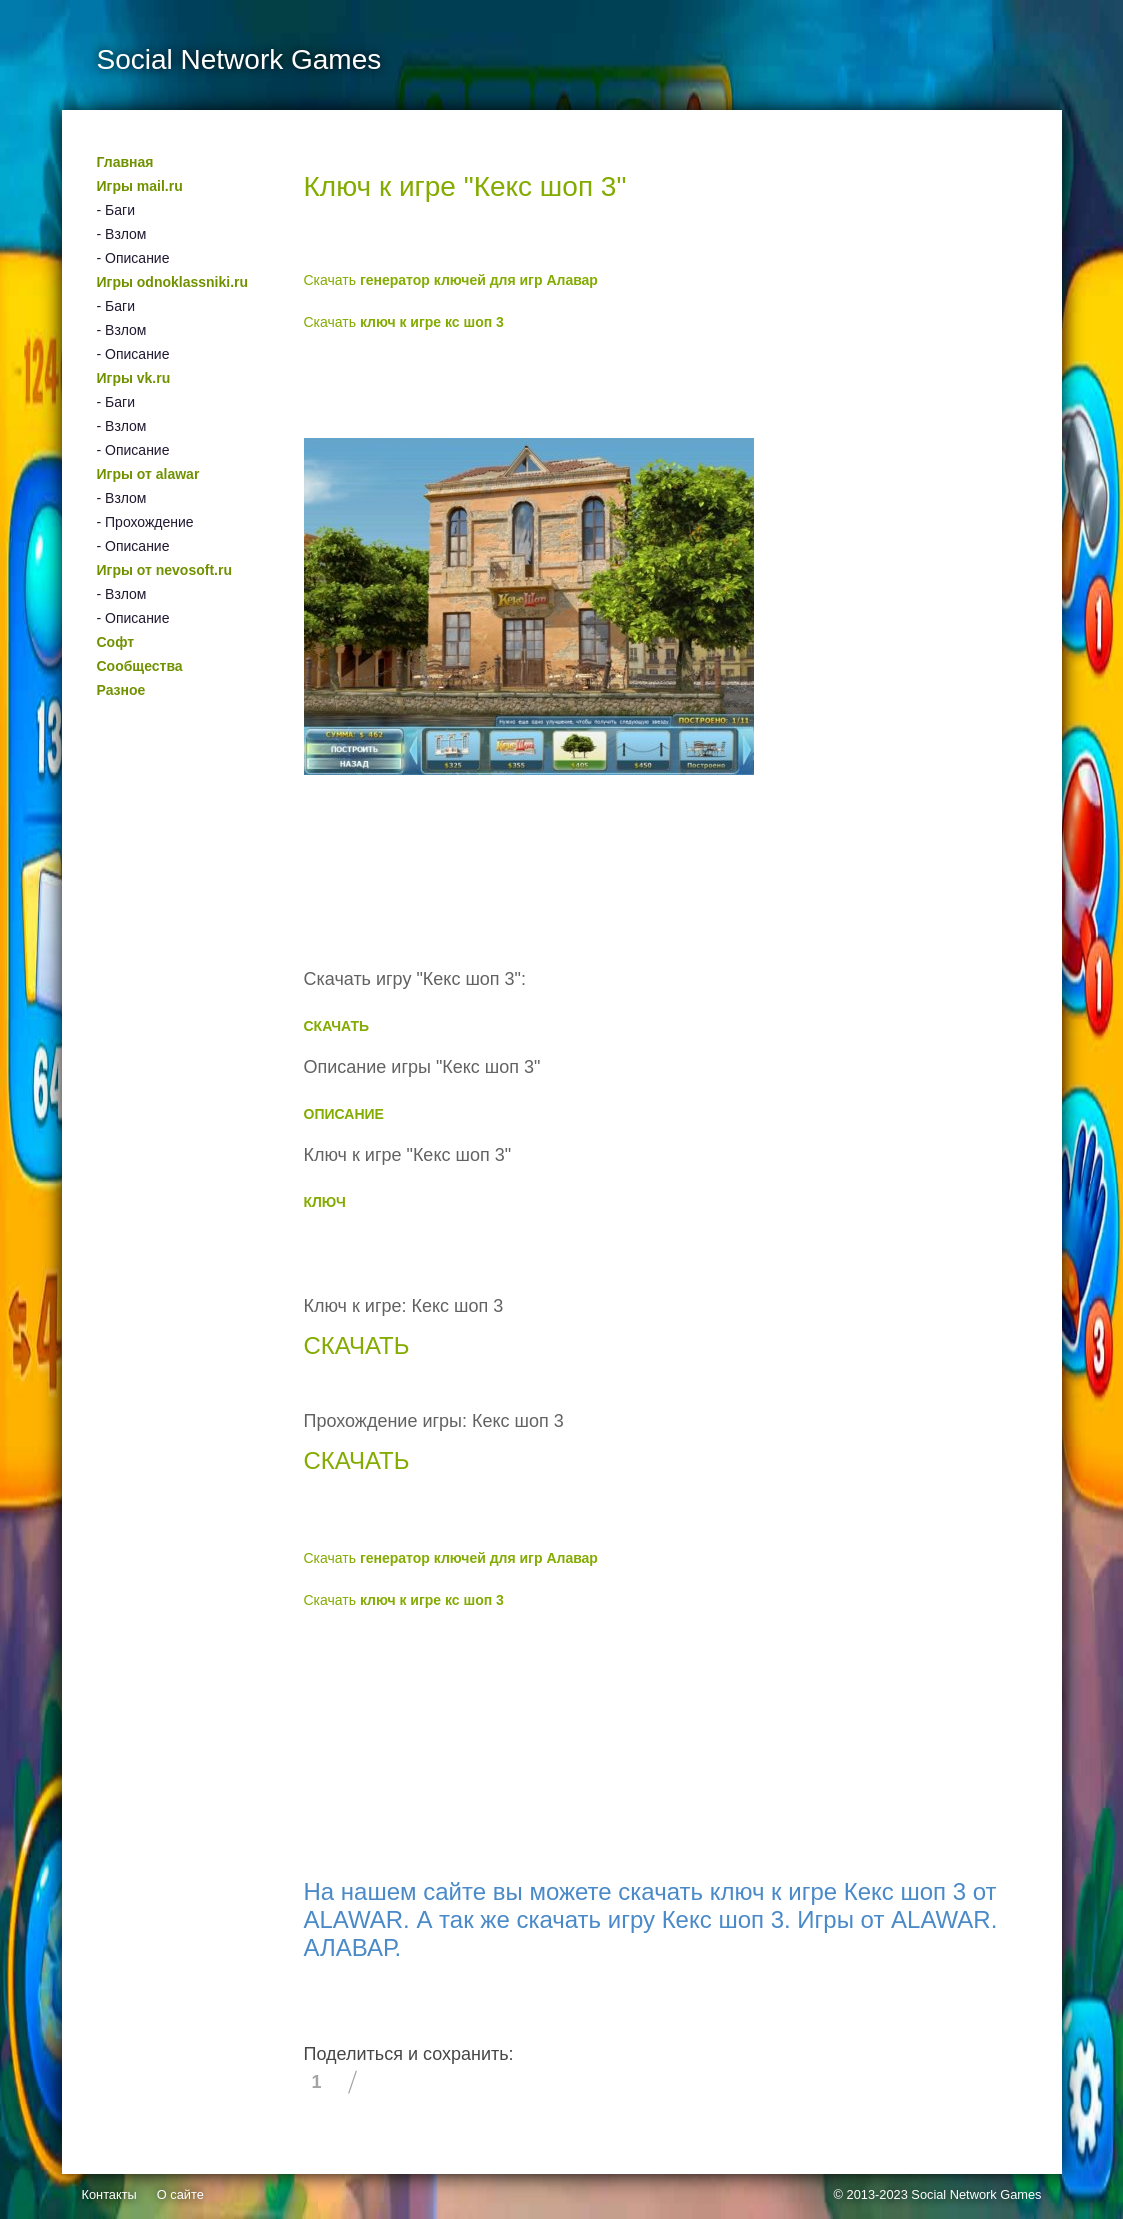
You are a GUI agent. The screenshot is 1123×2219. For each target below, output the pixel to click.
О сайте (180, 2194)
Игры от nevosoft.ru (164, 570)
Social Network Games (976, 2194)
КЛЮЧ (325, 1202)
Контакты (109, 2194)
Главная (125, 162)
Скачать (451, 280)
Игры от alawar (148, 474)
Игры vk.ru (134, 378)
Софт (116, 642)
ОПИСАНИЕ (344, 1114)
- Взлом (122, 234)
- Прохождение (145, 522)
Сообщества (140, 666)
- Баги (116, 210)
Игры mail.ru (140, 186)
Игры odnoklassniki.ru (173, 282)
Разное (121, 690)
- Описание (133, 258)
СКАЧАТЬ (337, 1026)
